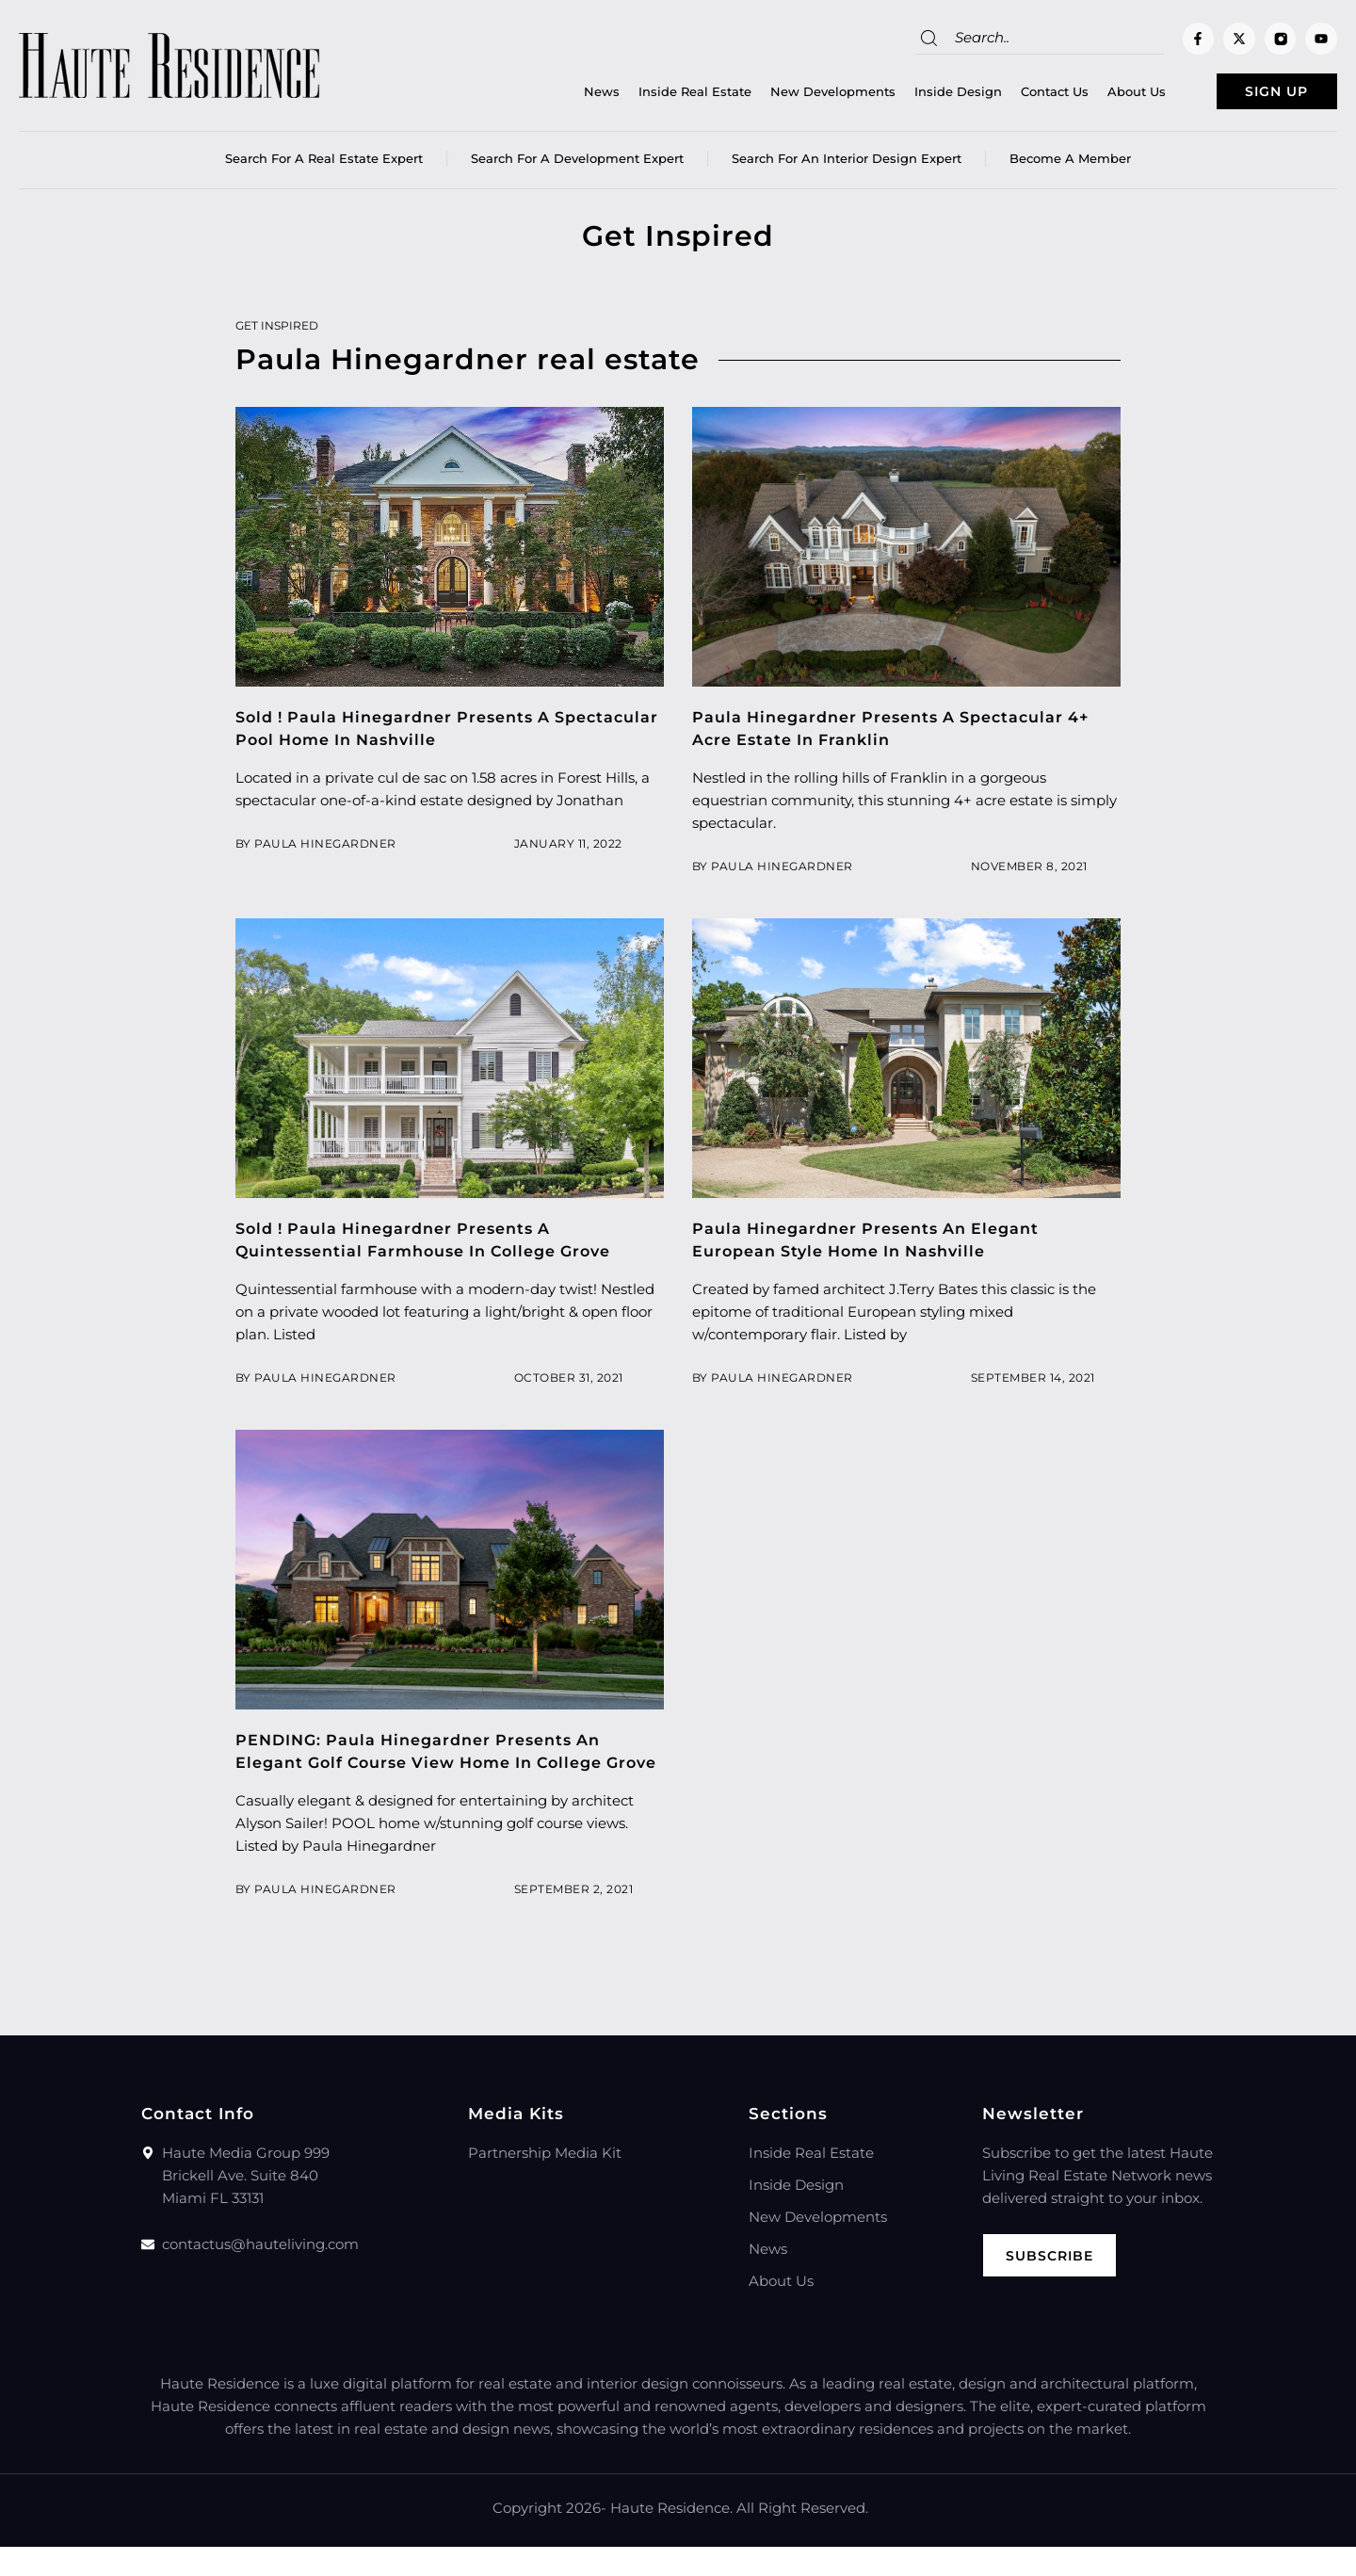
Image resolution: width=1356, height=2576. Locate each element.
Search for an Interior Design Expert (846, 164)
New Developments (793, 95)
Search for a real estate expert (324, 164)
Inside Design (918, 95)
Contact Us (1015, 95)
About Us (1097, 95)
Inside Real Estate (655, 95)
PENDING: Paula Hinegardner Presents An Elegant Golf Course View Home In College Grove (431, 1769)
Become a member (1070, 164)
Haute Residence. (671, 2537)
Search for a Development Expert (577, 164)
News (562, 95)
